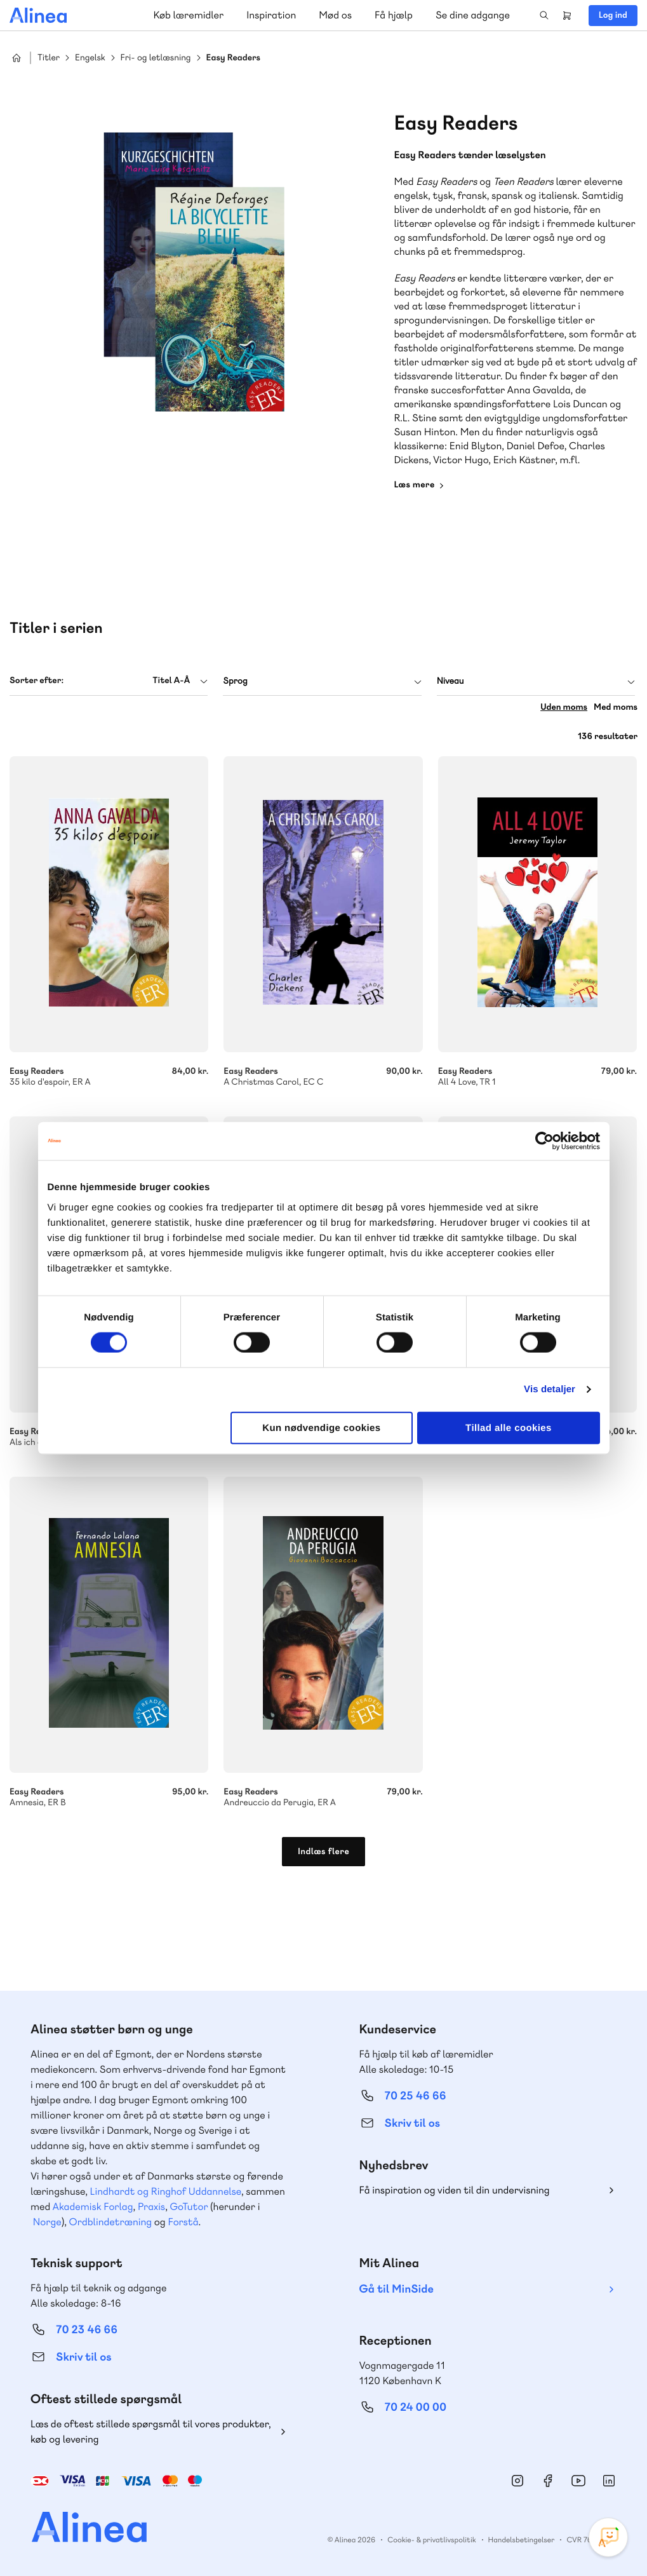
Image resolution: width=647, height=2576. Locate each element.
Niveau (450, 681)
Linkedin (609, 2480)
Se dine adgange (473, 15)
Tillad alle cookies (508, 1427)
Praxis (151, 2206)
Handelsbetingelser (521, 2540)
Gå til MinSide (396, 2289)
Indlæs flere (323, 1851)
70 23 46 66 (86, 2329)
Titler (48, 58)
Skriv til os (412, 2123)
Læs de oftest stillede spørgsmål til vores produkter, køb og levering (150, 2431)
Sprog (235, 681)
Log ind (613, 15)
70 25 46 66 (415, 2096)
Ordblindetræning (110, 2221)
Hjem (16, 58)
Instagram (517, 2480)
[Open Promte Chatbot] (608, 2537)
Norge (47, 2221)
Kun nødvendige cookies (321, 1427)
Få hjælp (394, 15)
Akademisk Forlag (93, 2206)
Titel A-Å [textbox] (171, 680)
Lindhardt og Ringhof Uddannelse (165, 2191)
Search (544, 15)
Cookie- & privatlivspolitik (431, 2540)
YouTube (578, 2480)
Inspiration (271, 15)
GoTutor (189, 2206)
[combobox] (109, 681)
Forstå (183, 2221)
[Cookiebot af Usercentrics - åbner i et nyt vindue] (544, 1141)
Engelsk (90, 58)
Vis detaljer (549, 1389)
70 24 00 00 (416, 2407)
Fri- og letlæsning (156, 58)
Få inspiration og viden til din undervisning (454, 2190)
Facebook (548, 2480)
